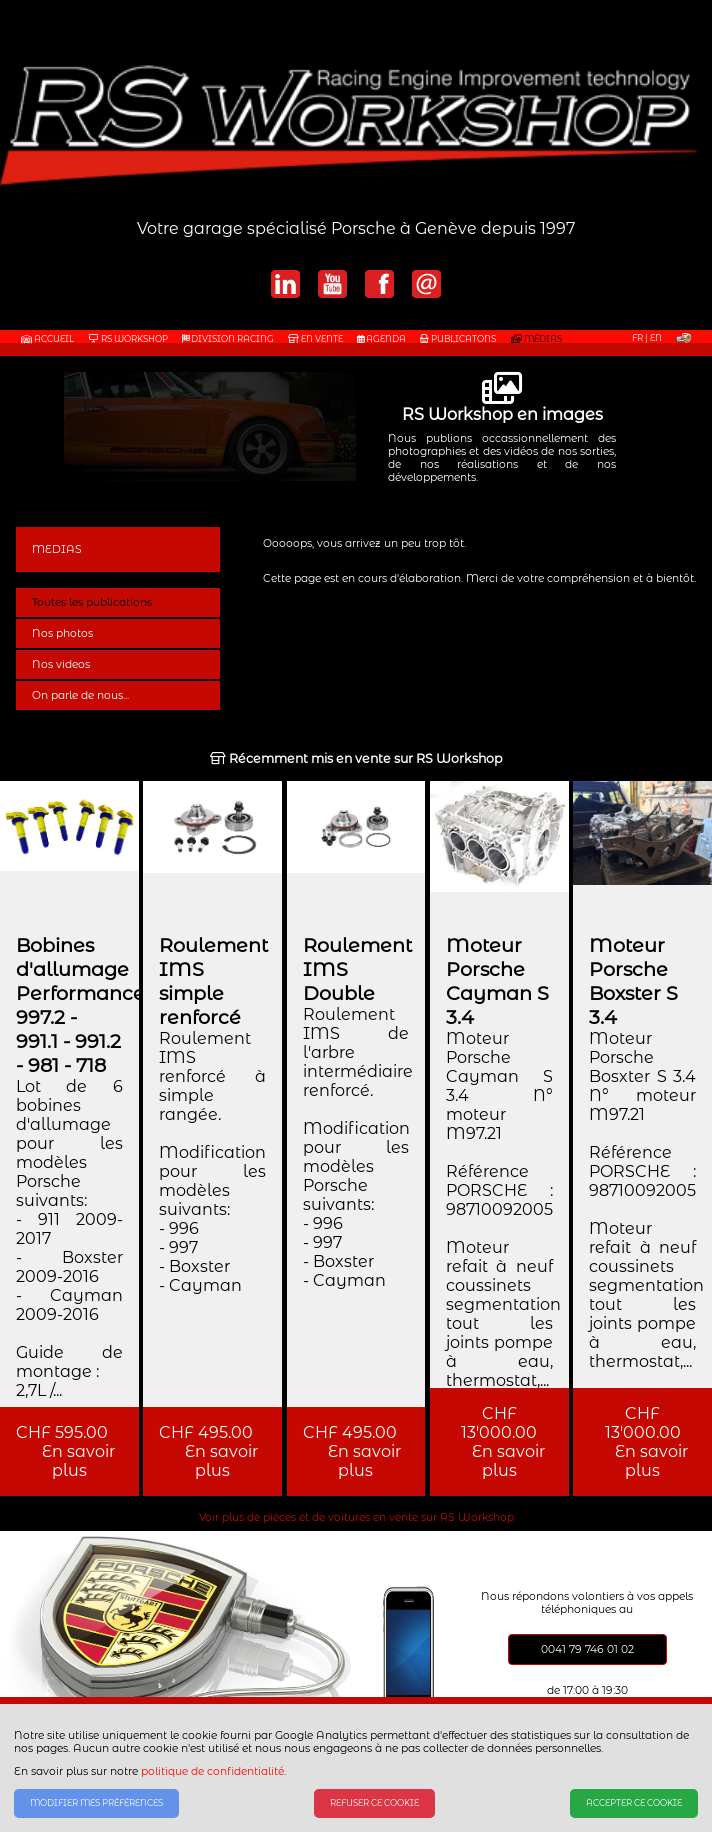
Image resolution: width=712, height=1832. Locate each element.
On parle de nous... (80, 695)
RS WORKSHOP (128, 339)
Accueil (47, 339)
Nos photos (62, 633)
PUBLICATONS (458, 339)
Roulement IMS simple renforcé (213, 981)
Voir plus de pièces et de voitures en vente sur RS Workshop (356, 1517)
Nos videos (61, 664)
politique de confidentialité (212, 1771)
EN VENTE (315, 339)
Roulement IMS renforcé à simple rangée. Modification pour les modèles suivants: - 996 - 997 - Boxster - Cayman (212, 1162)
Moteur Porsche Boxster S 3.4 (633, 981)
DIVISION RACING (228, 339)
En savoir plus (69, 1461)
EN (656, 338)
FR (637, 338)
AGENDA (381, 339)
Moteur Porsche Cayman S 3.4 (497, 981)
